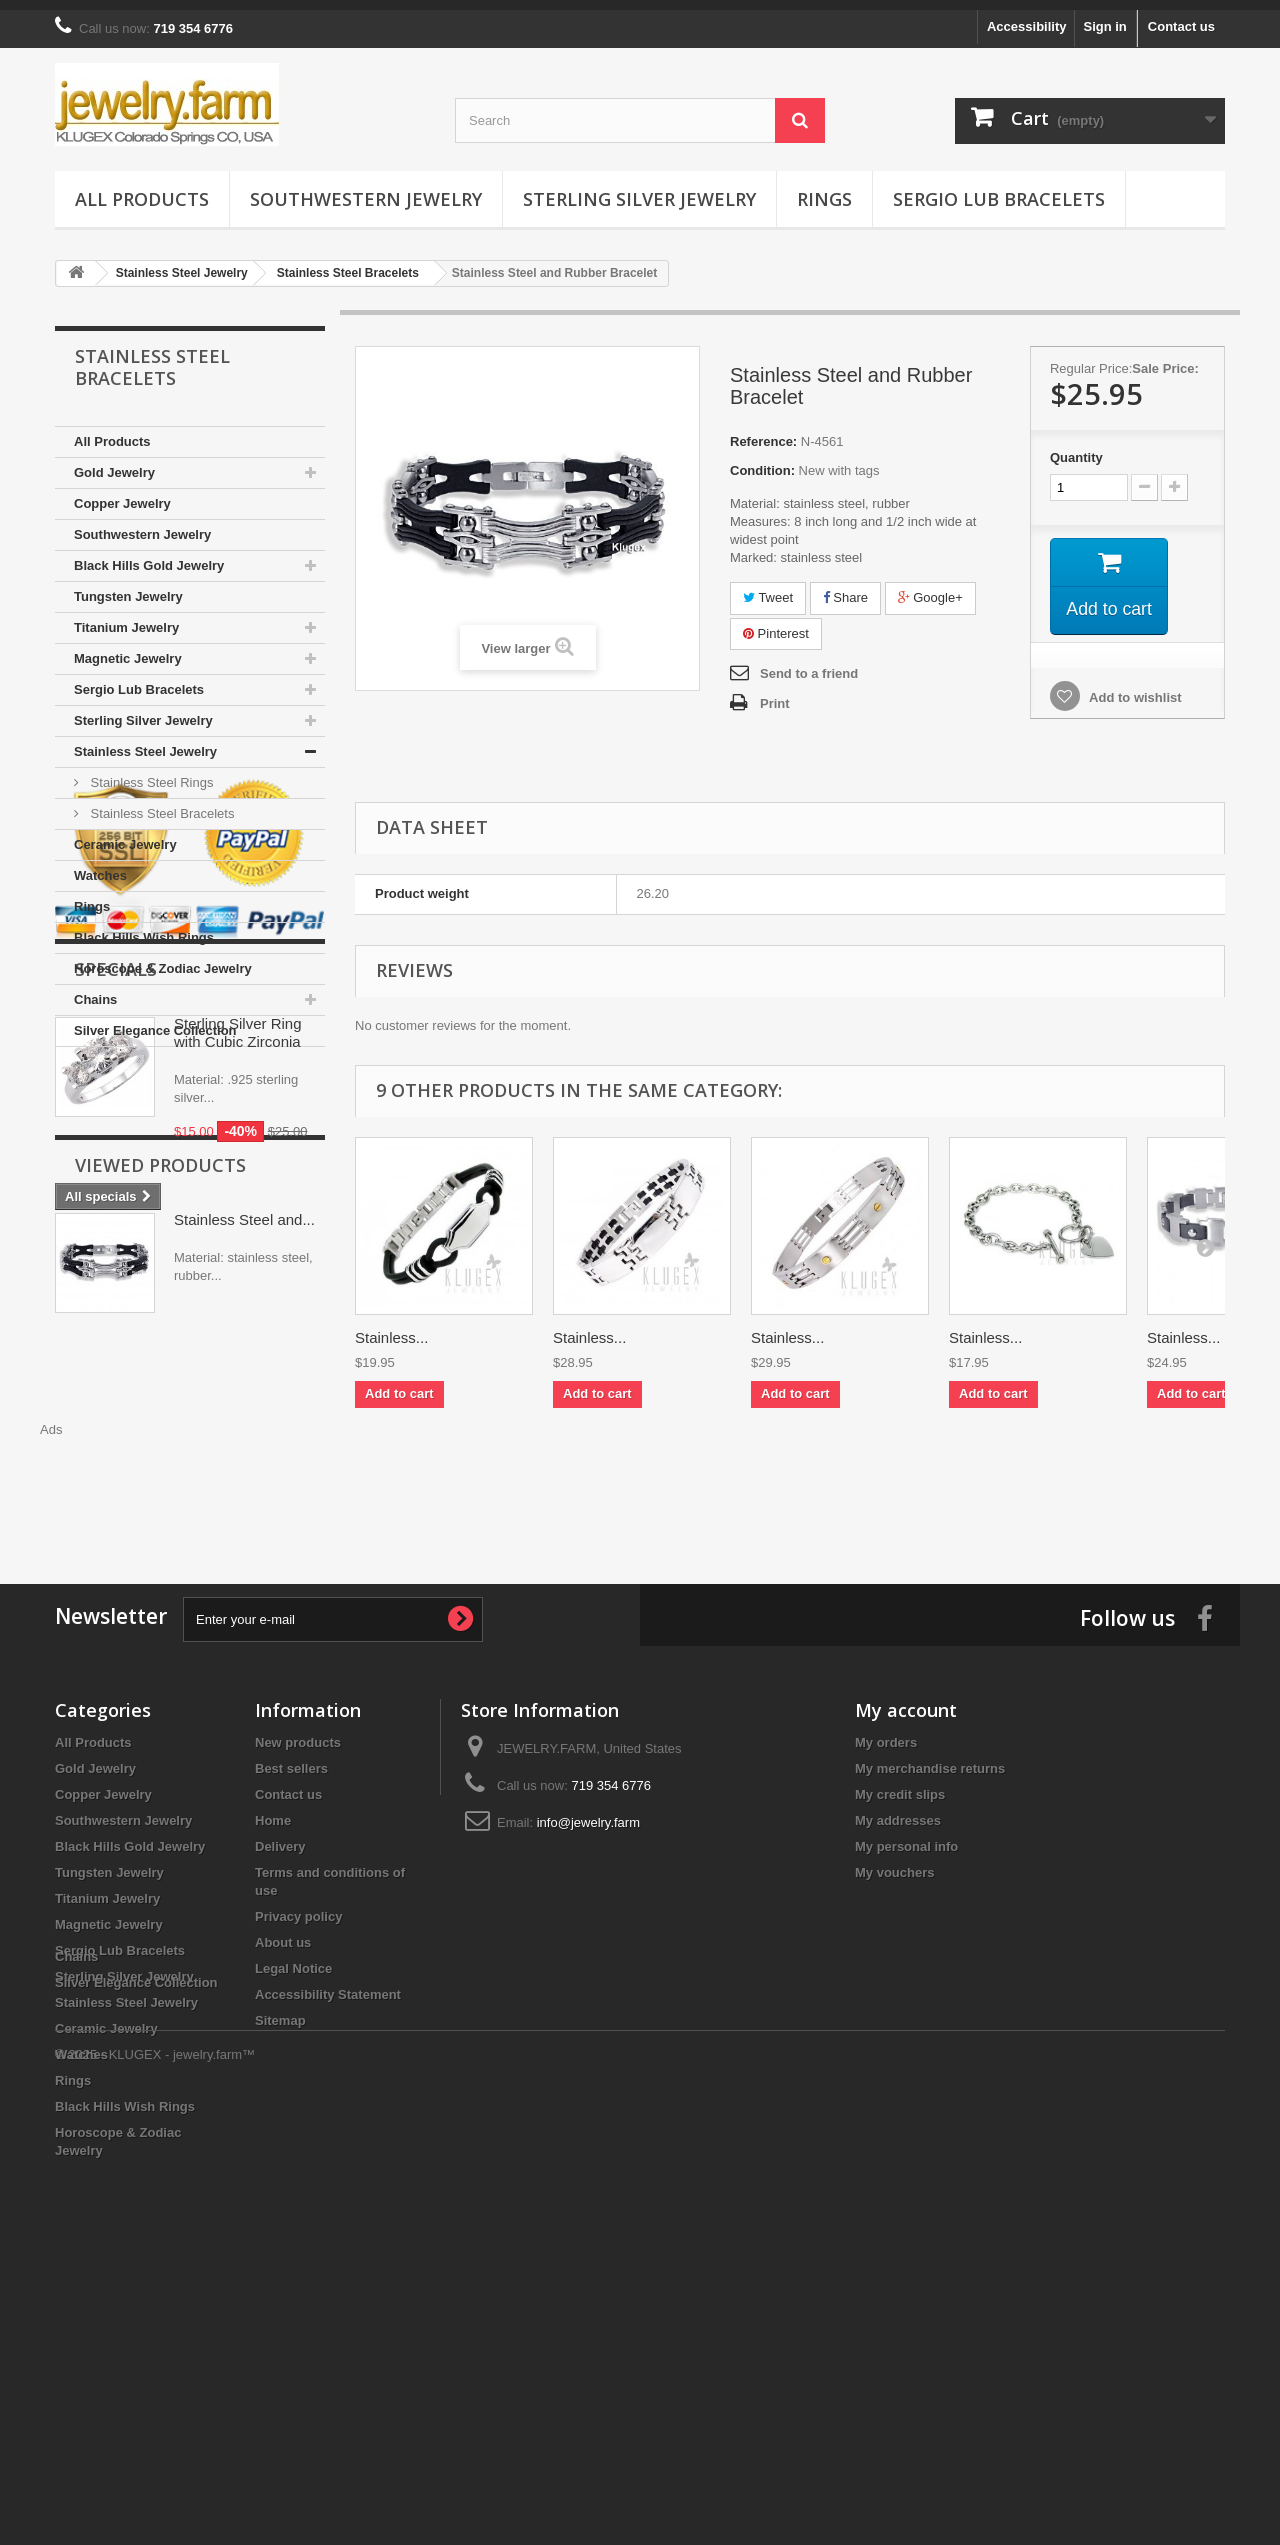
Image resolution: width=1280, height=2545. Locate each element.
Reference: (763, 431)
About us (283, 2149)
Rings (824, 189)
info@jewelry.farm (588, 2029)
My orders (886, 1949)
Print (775, 693)
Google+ (930, 587)
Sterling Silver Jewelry (639, 189)
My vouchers (894, 2079)
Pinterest (776, 623)
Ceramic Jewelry (125, 834)
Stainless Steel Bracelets (160, 803)
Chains (95, 989)
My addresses (898, 2027)
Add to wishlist (1134, 688)
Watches (100, 865)
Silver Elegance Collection (155, 1020)
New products (298, 1949)
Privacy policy (298, 2123)
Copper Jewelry (122, 493)
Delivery (280, 2053)
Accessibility (1027, 16)
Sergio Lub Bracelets (999, 189)
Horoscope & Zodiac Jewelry (163, 958)
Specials (116, 1262)
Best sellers (291, 1975)
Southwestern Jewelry (366, 189)
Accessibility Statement (328, 2201)
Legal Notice (293, 2175)
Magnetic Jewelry (128, 648)
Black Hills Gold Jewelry (149, 555)
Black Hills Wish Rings (144, 927)
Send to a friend (809, 663)
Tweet (768, 587)
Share (845, 587)
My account (906, 1917)
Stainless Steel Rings (150, 772)
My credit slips (900, 2001)
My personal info (906, 2053)
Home (273, 2027)
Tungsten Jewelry (128, 586)
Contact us (1181, 16)
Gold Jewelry (114, 462)
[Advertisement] (790, 1474)
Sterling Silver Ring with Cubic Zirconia (238, 1325)
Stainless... (391, 1327)
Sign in (1104, 16)
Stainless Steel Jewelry (145, 741)
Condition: (762, 460)
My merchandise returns (930, 1975)
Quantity (1076, 447)
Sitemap (280, 2227)
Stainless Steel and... (244, 1617)
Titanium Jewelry (126, 617)
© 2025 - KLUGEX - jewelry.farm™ (155, 2490)
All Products (142, 189)
